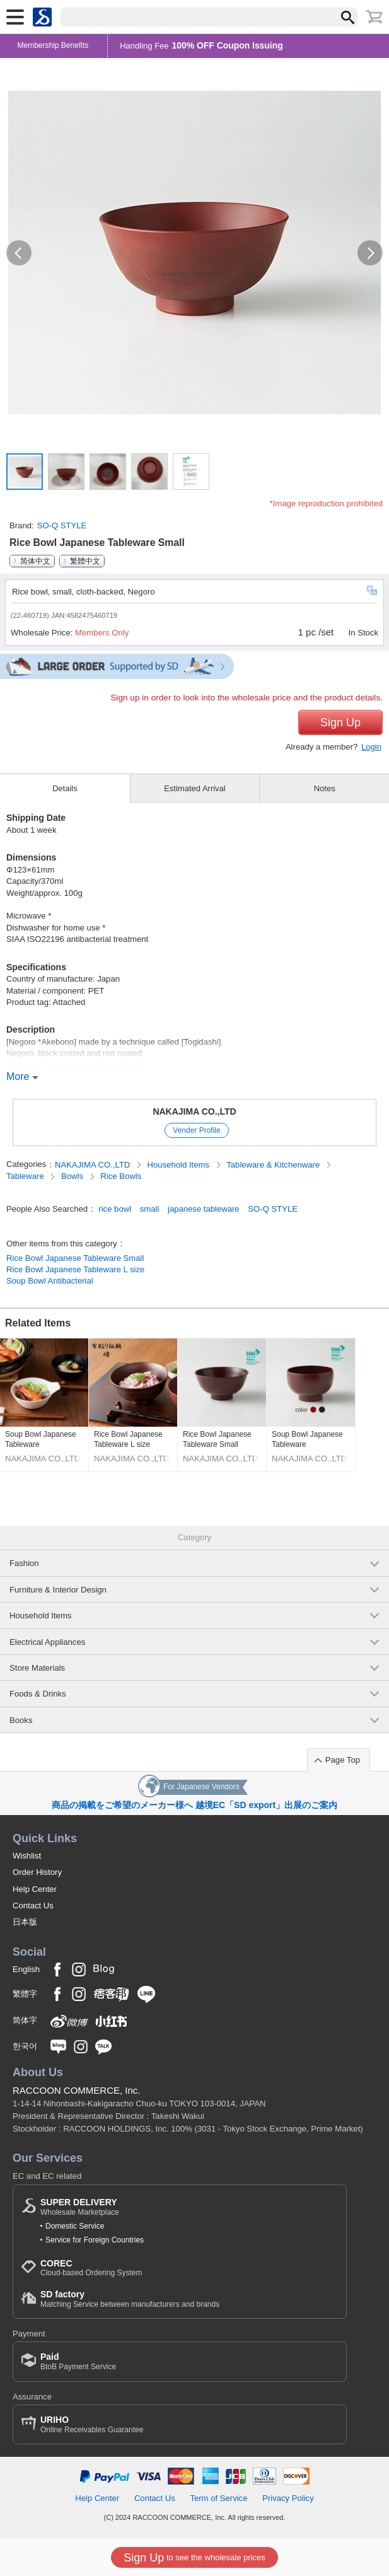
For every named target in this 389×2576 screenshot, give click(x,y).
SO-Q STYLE (62, 525)
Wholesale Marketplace (79, 2207)
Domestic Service (74, 2226)
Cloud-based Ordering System (91, 2268)
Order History (37, 1872)
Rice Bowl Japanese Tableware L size (75, 1269)
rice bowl (114, 1209)
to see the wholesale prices (194, 2557)
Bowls (73, 1176)
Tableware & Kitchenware (274, 1164)
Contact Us (33, 1905)
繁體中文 (85, 561)
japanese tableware (204, 1209)
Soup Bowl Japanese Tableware (40, 1439)
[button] (19, 253)
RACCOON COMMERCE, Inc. (77, 2090)
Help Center (35, 1889)
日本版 (25, 1922)
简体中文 (35, 561)
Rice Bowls (120, 1176)
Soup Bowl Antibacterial (49, 1280)
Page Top (342, 1760)
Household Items (180, 1164)
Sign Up (340, 722)
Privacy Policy (288, 2498)
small (150, 1209)
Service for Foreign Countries (94, 2240)
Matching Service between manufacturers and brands (129, 2299)
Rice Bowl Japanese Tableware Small (75, 1258)
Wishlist (27, 1855)
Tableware (26, 1176)
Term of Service (218, 2498)
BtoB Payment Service (78, 2361)
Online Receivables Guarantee (91, 2424)
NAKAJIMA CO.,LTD (194, 1111)
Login (371, 746)
